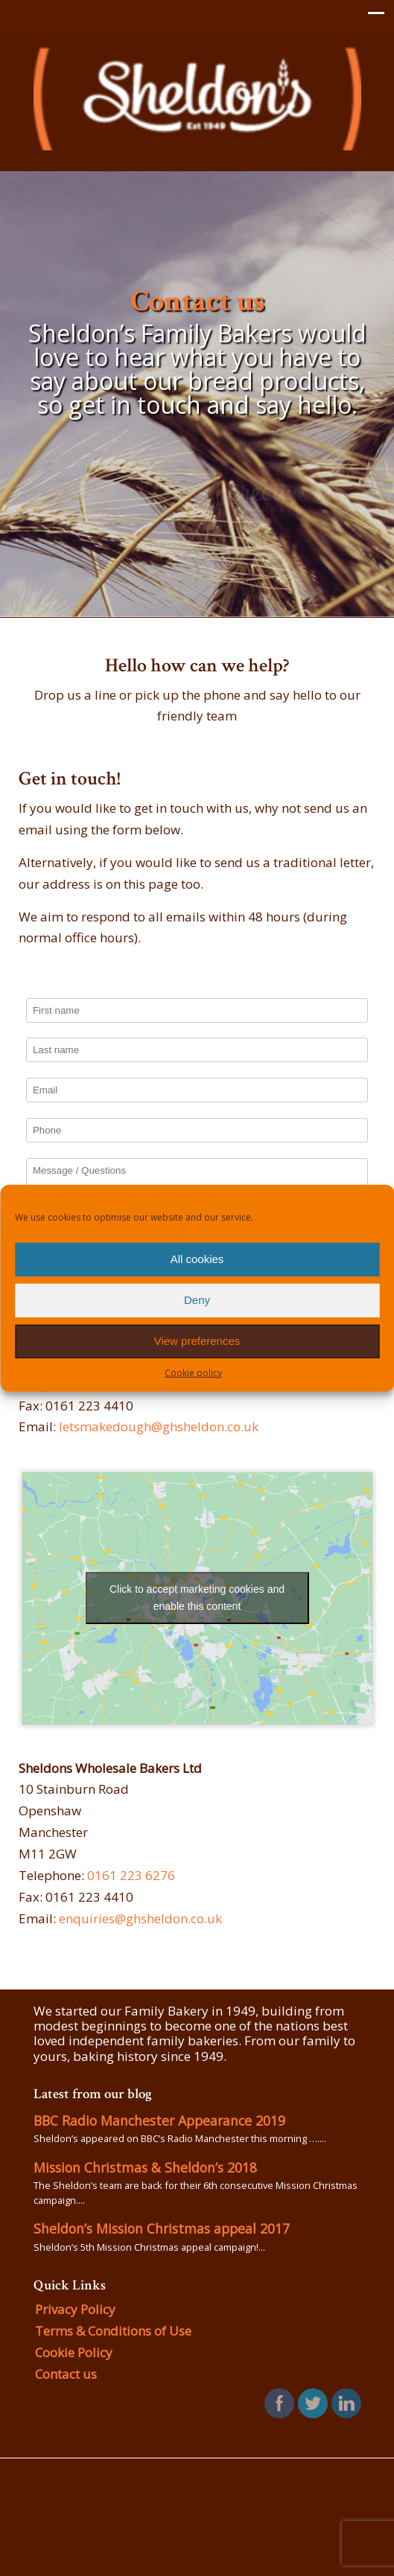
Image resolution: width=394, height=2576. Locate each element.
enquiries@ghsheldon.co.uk (140, 1918)
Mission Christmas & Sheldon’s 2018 (145, 2167)
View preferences (197, 1341)
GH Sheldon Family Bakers (197, 97)
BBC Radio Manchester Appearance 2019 (159, 2120)
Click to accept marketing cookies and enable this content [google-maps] (197, 1597)
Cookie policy (193, 1372)
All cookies (197, 1259)
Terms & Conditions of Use (113, 2330)
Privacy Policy (75, 2309)
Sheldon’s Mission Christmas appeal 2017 (162, 2228)
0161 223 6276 (131, 1875)
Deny (197, 1300)
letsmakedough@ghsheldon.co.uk (158, 1426)
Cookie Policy (73, 2352)
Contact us (66, 2373)
